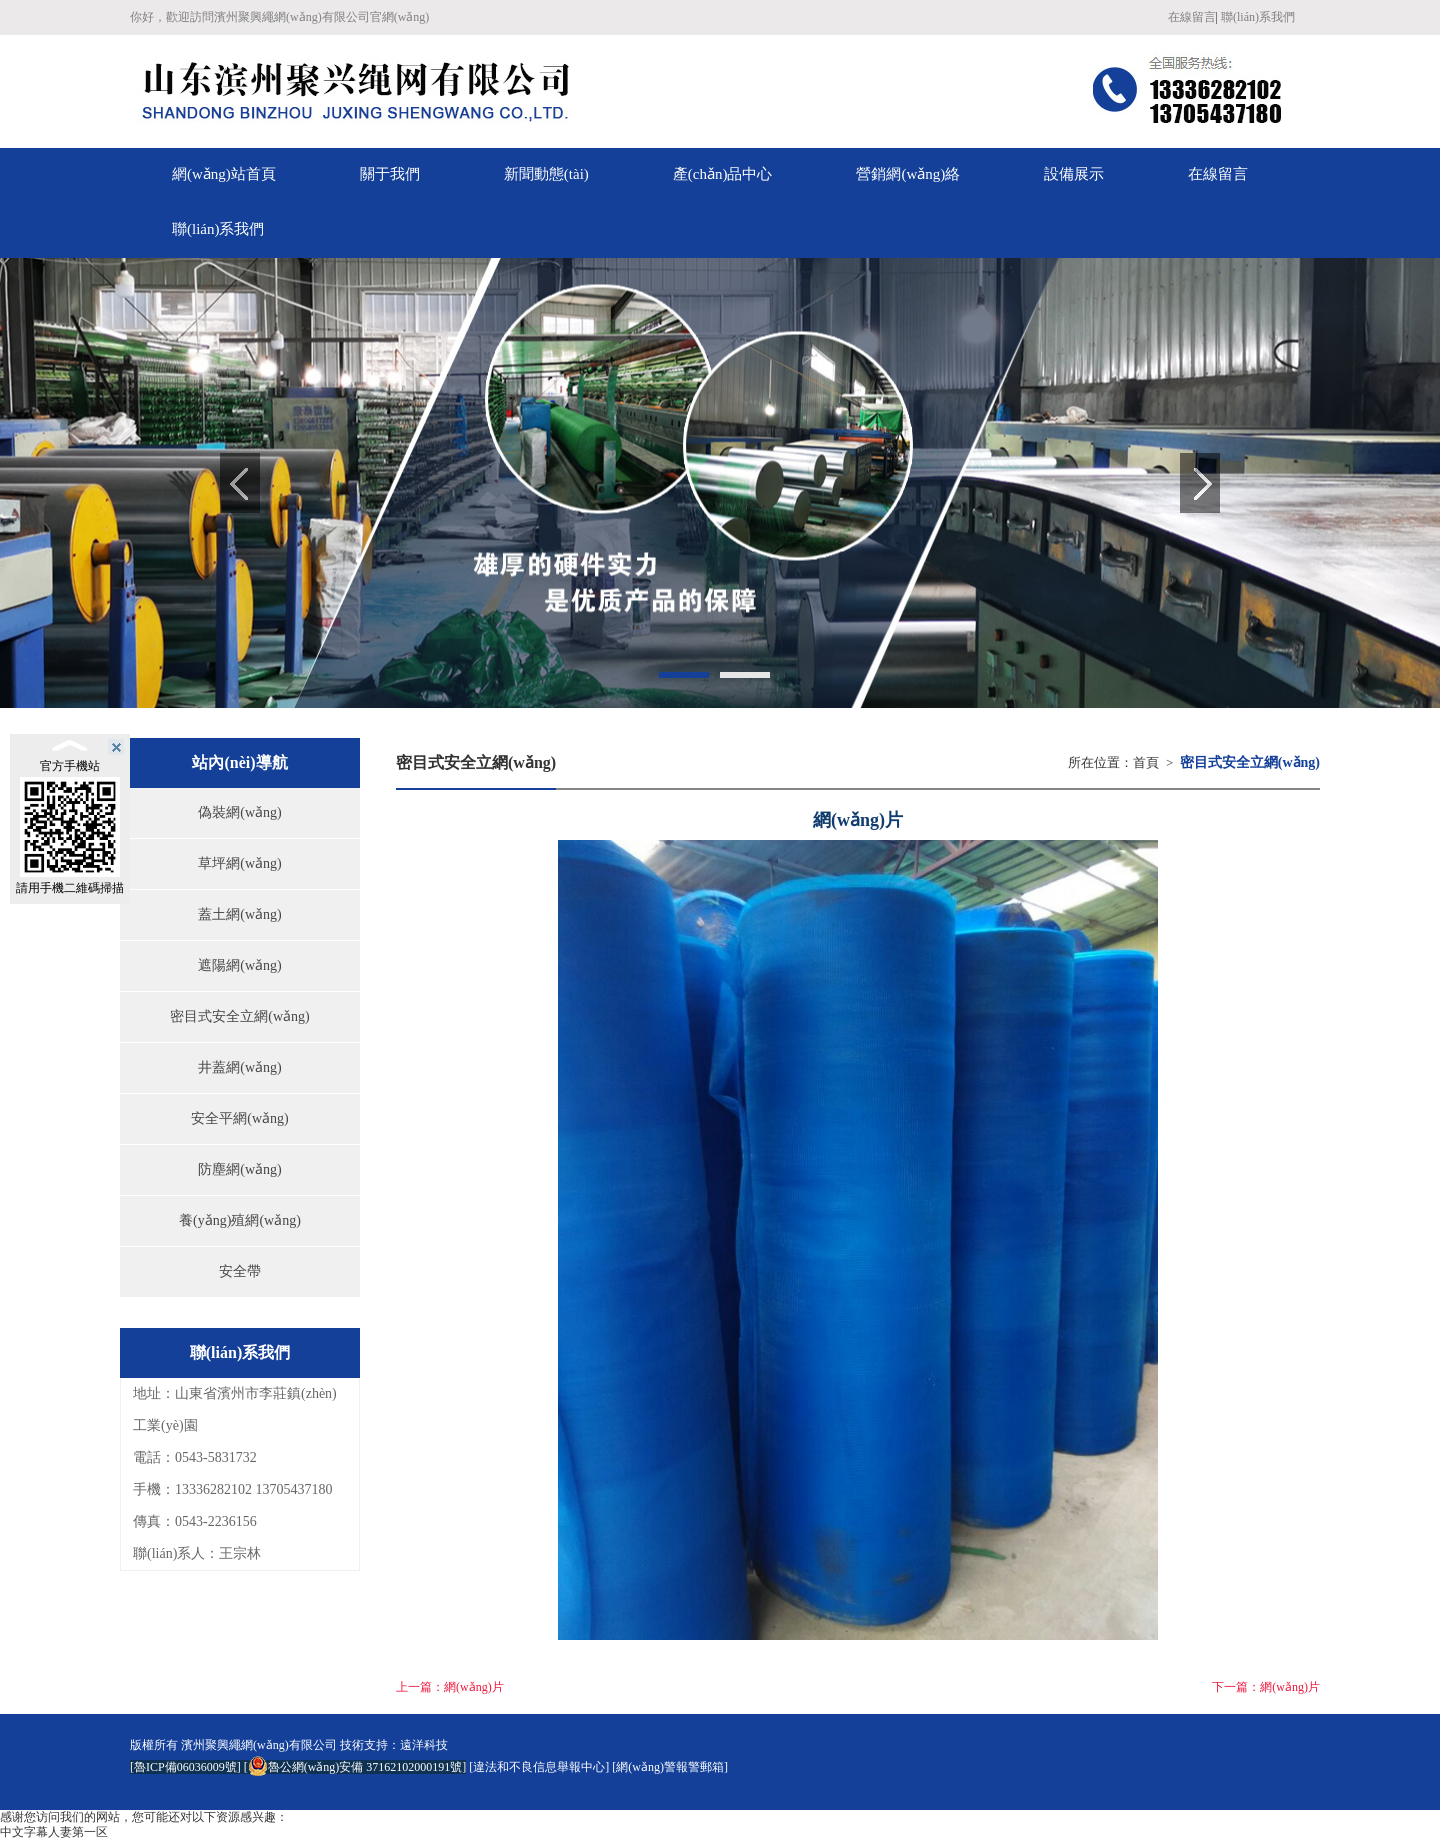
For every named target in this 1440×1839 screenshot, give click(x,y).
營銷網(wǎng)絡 (908, 174)
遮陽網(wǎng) (239, 965)
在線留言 (1192, 17)
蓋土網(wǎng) (239, 914)
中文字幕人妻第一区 (54, 1832)
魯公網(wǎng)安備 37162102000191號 (355, 1767)
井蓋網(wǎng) (239, 1067)
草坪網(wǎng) (239, 863)
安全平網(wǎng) (239, 1118)
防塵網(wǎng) (239, 1169)
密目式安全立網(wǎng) (239, 1016)
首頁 (1146, 762)
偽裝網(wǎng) (239, 812)
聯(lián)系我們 (1258, 17)
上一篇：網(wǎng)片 (450, 1687)
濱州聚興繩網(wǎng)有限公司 (259, 1745)
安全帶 (240, 1271)
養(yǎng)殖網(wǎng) (240, 1220)
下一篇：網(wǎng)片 (1266, 1687)
